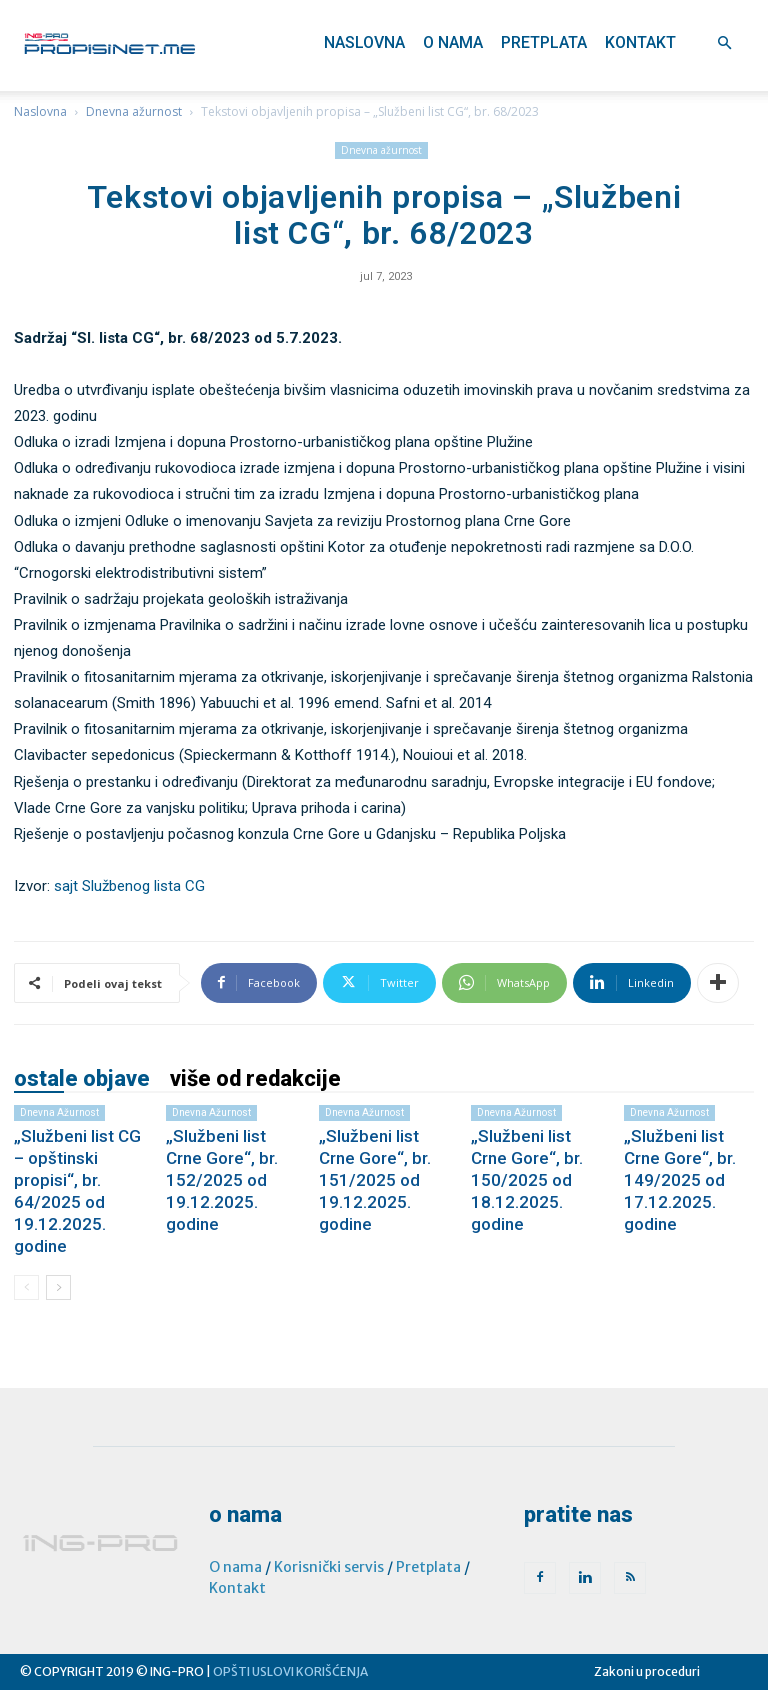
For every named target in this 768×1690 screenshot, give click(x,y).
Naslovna (364, 42)
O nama (453, 42)
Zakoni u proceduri (647, 1671)
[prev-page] (26, 1287)
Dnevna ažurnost (134, 111)
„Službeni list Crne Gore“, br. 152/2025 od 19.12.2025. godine (222, 1180)
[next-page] (58, 1287)
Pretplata (544, 42)
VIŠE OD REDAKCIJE (255, 1079)
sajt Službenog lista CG (129, 886)
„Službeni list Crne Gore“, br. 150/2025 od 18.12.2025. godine (527, 1180)
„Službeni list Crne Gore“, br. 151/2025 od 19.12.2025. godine (375, 1180)
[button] (724, 43)
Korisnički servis (329, 1567)
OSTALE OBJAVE (82, 1079)
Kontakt (640, 42)
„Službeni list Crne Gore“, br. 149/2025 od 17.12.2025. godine (680, 1180)
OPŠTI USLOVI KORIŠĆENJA (290, 1671)
